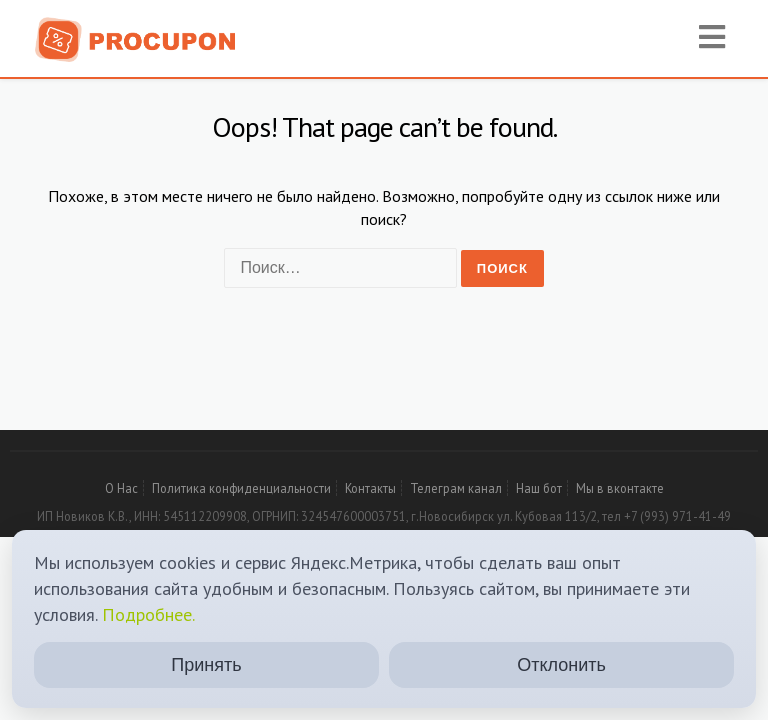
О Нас (121, 488)
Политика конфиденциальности (241, 488)
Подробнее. (148, 614)
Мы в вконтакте (620, 488)
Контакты (370, 488)
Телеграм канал (456, 488)
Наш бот (539, 488)
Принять (206, 665)
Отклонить (561, 665)
